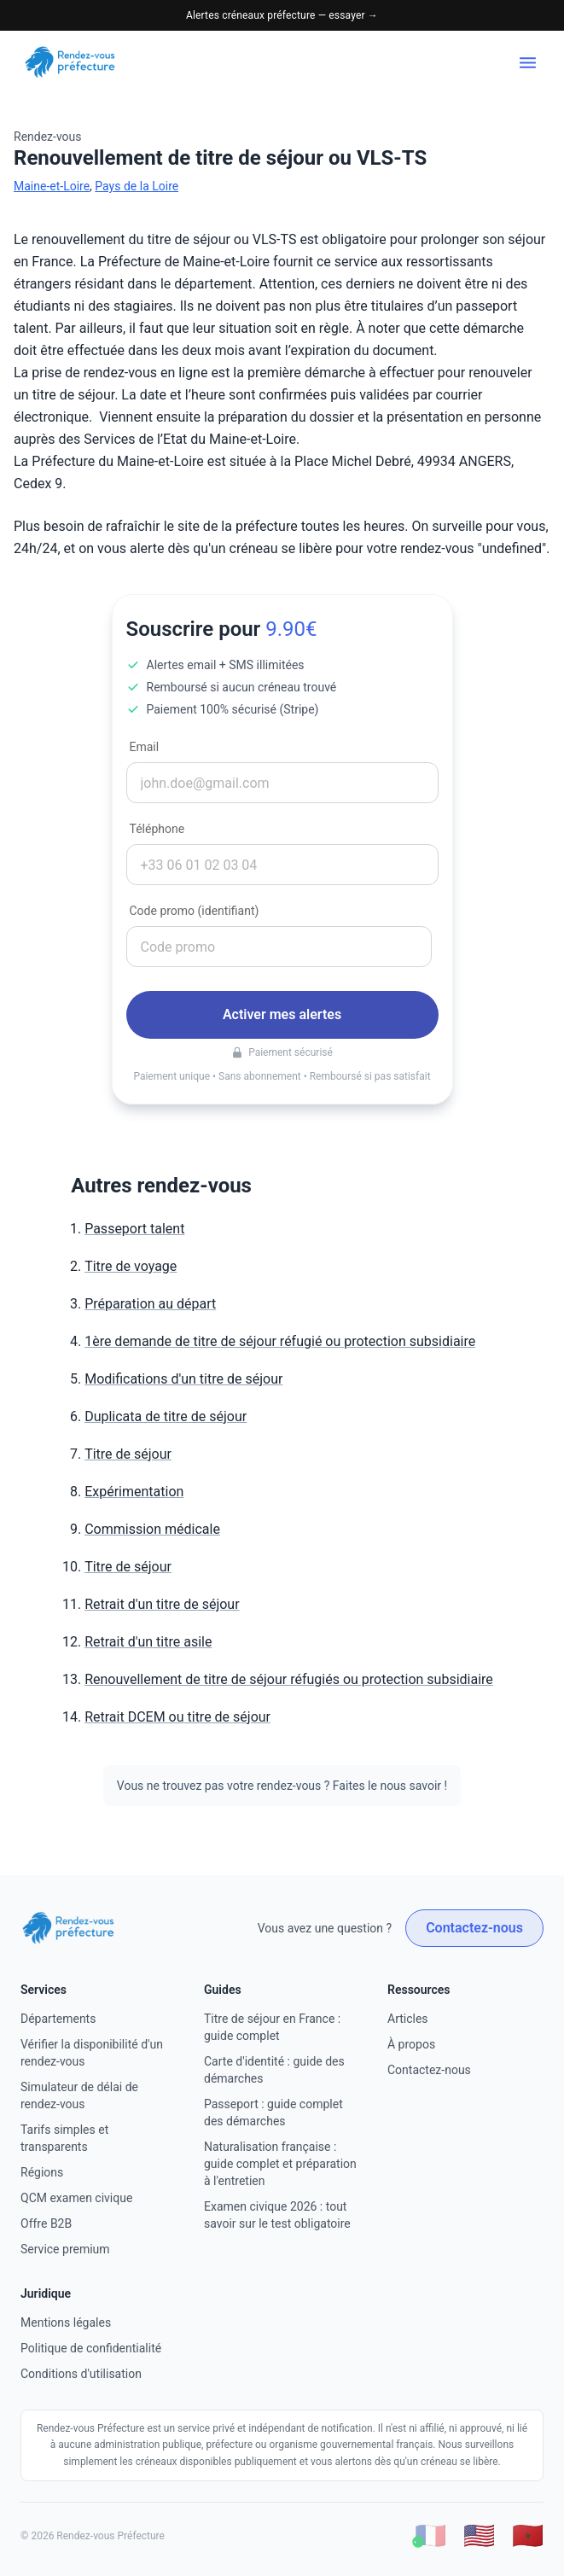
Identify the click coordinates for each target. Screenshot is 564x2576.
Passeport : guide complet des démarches (273, 2112)
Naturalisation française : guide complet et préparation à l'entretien (280, 2164)
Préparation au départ (150, 1304)
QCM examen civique (76, 2198)
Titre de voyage (130, 1266)
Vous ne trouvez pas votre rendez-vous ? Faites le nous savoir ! (282, 1785)
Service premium (65, 2249)
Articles (407, 2018)
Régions (41, 2172)
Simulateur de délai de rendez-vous (79, 2095)
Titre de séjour (128, 1454)
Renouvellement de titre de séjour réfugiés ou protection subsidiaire (288, 1679)
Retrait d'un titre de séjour (161, 1604)
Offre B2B (46, 2223)
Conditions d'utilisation (81, 2374)
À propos (411, 2044)
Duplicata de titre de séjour (165, 1416)
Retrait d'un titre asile (148, 1642)
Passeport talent (134, 1229)
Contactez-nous (474, 1928)
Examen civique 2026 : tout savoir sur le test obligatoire (277, 2215)
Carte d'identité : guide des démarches (274, 2069)
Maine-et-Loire (52, 186)
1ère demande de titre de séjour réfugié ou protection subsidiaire (279, 1341)
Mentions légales (65, 2322)
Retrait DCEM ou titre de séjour (177, 1717)
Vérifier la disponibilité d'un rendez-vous (91, 2052)
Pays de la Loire (136, 186)
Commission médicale (152, 1529)
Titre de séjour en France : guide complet (272, 2027)
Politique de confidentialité (90, 2348)
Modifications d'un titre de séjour (183, 1379)
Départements (58, 2018)
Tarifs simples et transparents (64, 2138)
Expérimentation (133, 1491)
